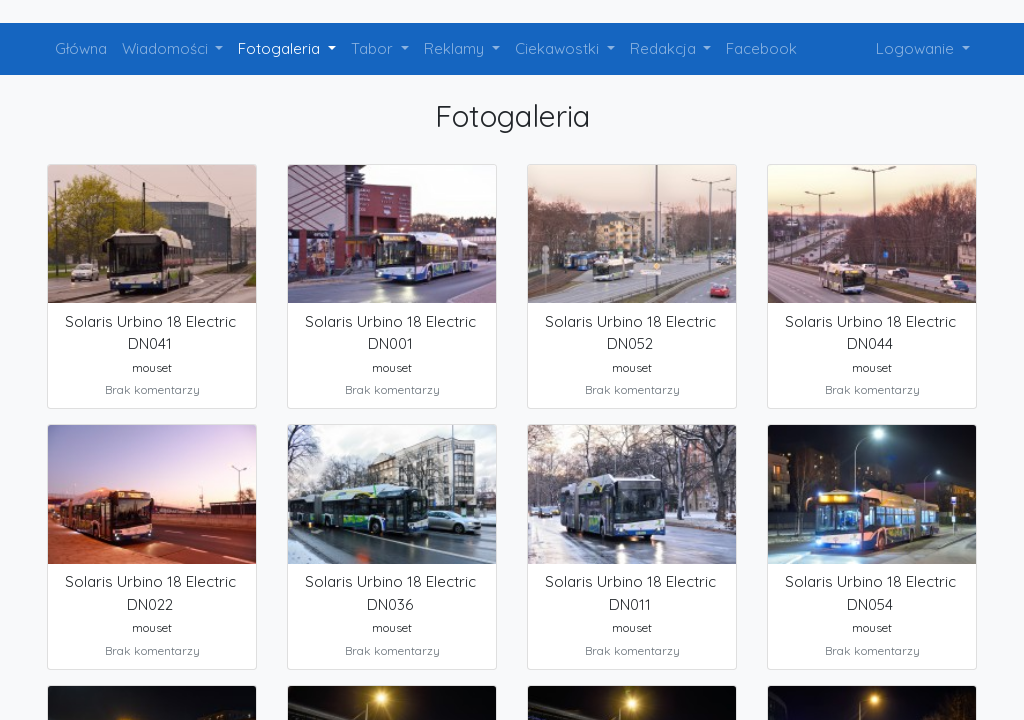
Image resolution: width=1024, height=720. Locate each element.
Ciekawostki (559, 48)
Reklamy (456, 48)
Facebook (761, 48)
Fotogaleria (281, 48)
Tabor (374, 48)
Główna (81, 48)
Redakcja (665, 48)
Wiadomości (167, 48)
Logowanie (917, 48)
